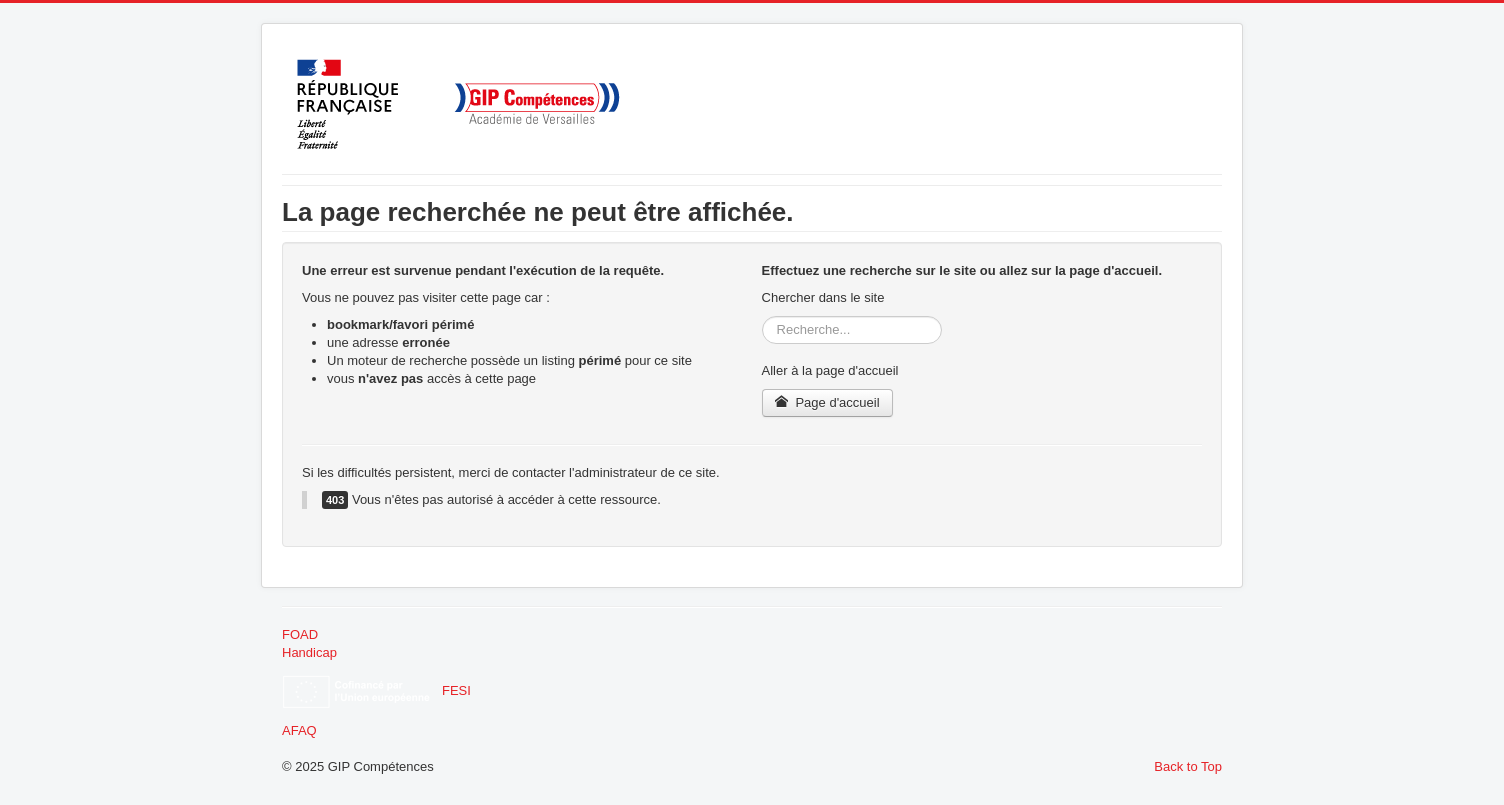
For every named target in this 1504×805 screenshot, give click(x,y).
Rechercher (762, 316)
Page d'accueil (827, 402)
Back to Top (1188, 766)
